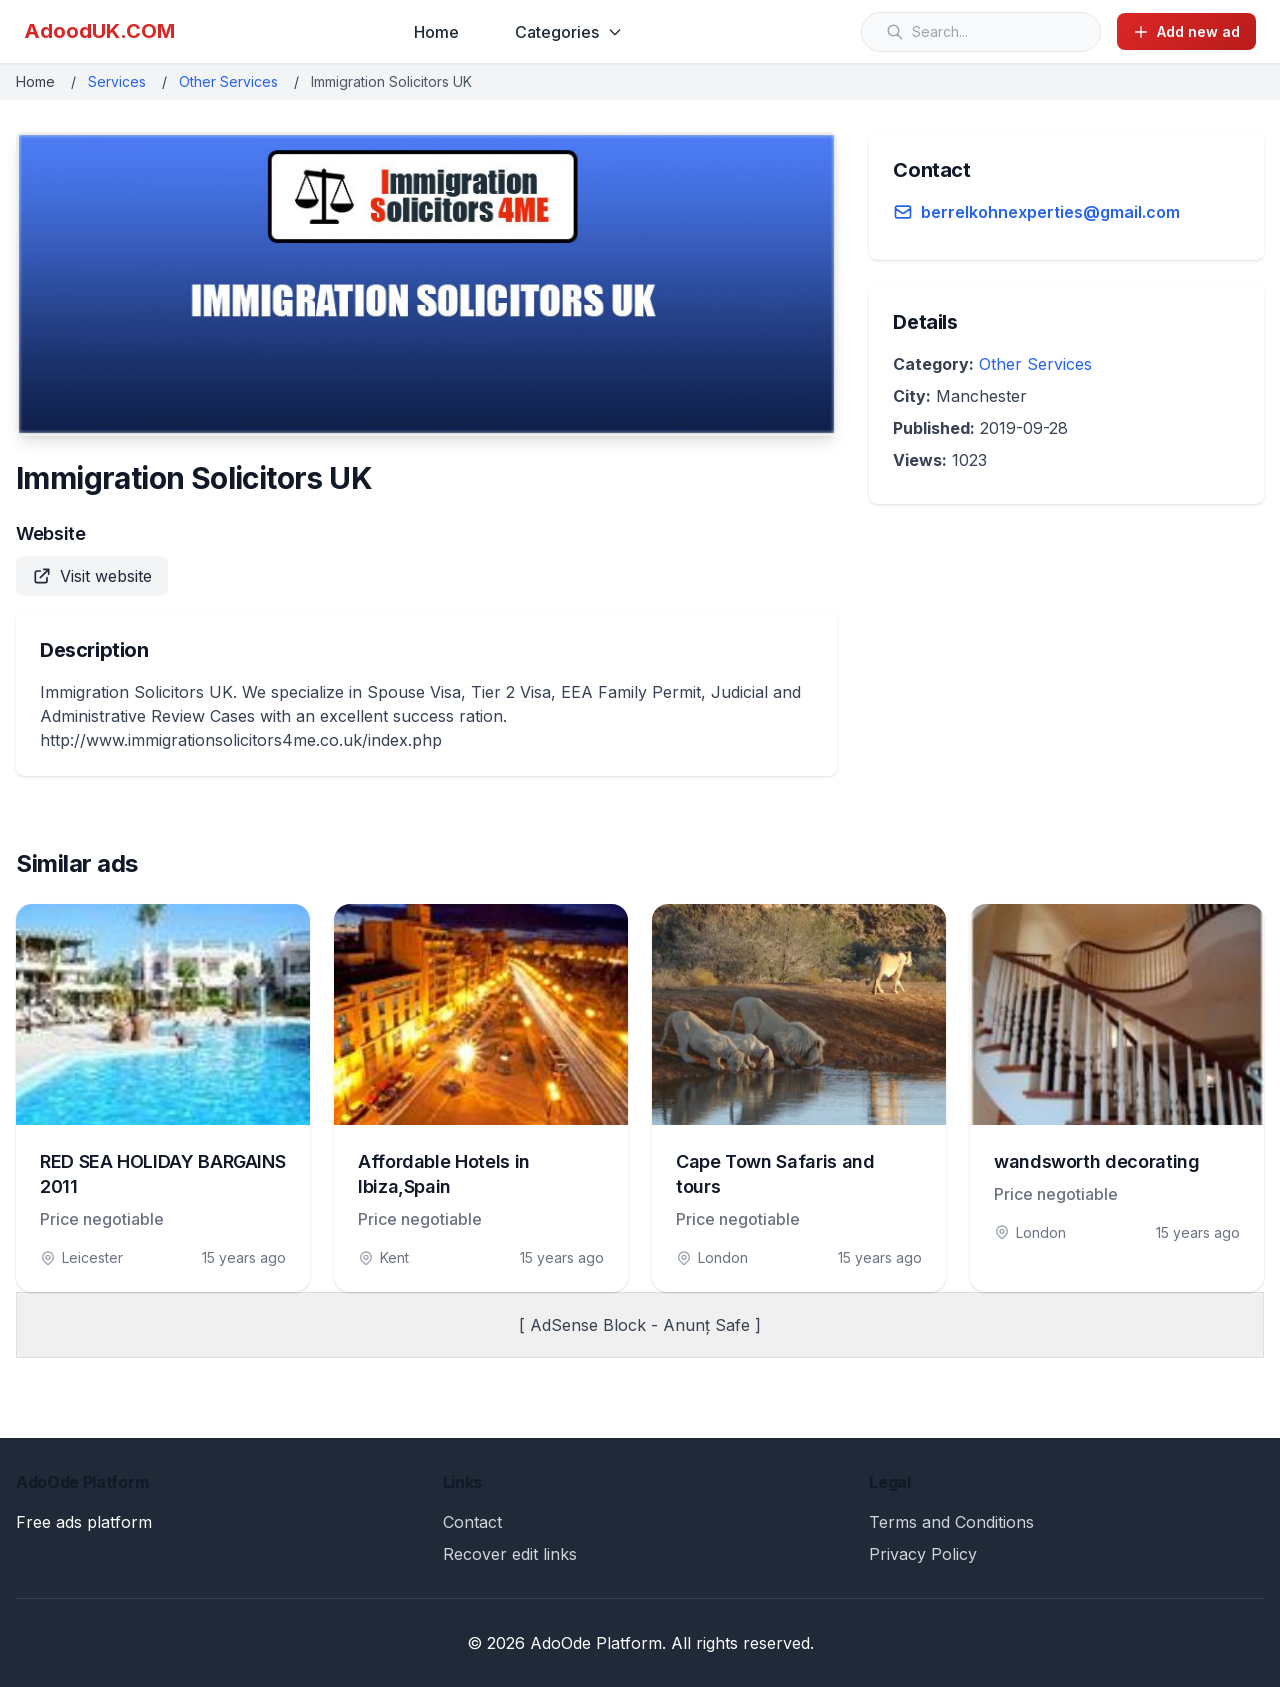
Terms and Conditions (951, 1522)
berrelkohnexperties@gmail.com (1050, 212)
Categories (569, 32)
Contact (472, 1522)
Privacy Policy (923, 1554)
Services (117, 81)
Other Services (228, 81)
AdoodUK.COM (99, 31)
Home (436, 32)
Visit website (92, 576)
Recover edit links (510, 1554)
